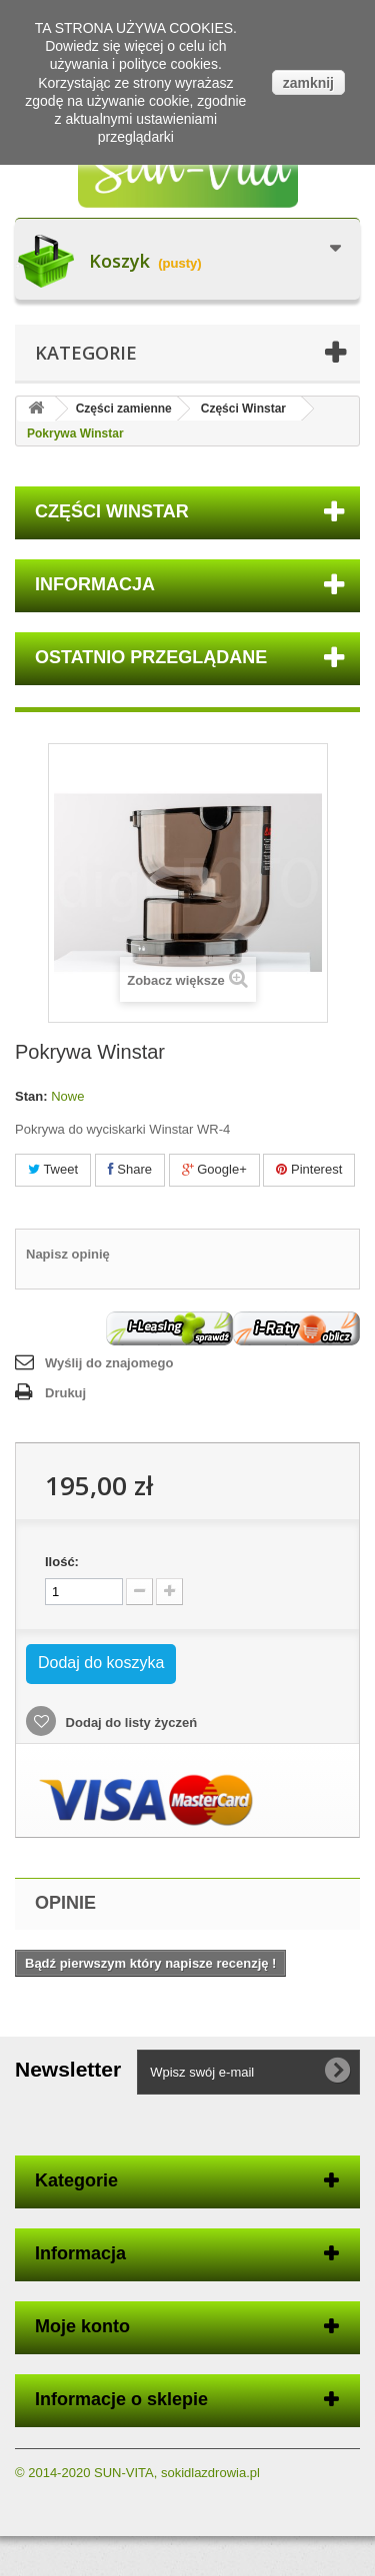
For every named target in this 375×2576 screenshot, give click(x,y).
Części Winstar (243, 409)
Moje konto (82, 2326)
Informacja (95, 584)
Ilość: (62, 1561)
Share (130, 1169)
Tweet (53, 1169)
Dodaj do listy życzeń (129, 1722)
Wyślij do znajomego (109, 1362)
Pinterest (309, 1169)
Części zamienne (124, 409)
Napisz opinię (68, 1254)
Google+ (214, 1169)
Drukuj (65, 1392)
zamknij (308, 83)
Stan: (31, 1096)
